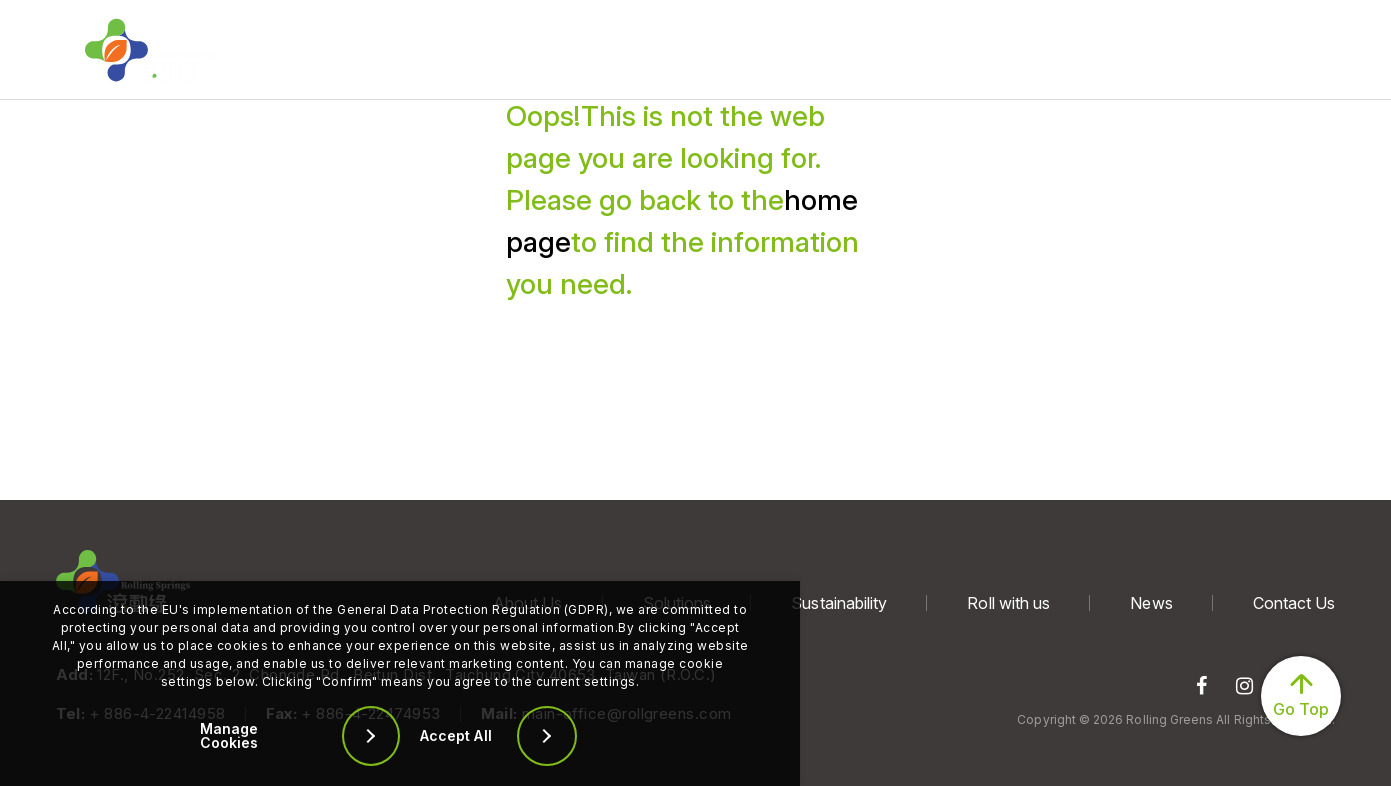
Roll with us (790, 50)
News (933, 50)
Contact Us (1075, 50)
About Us (309, 50)
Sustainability (621, 50)
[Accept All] (520, 736)
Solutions (458, 50)
